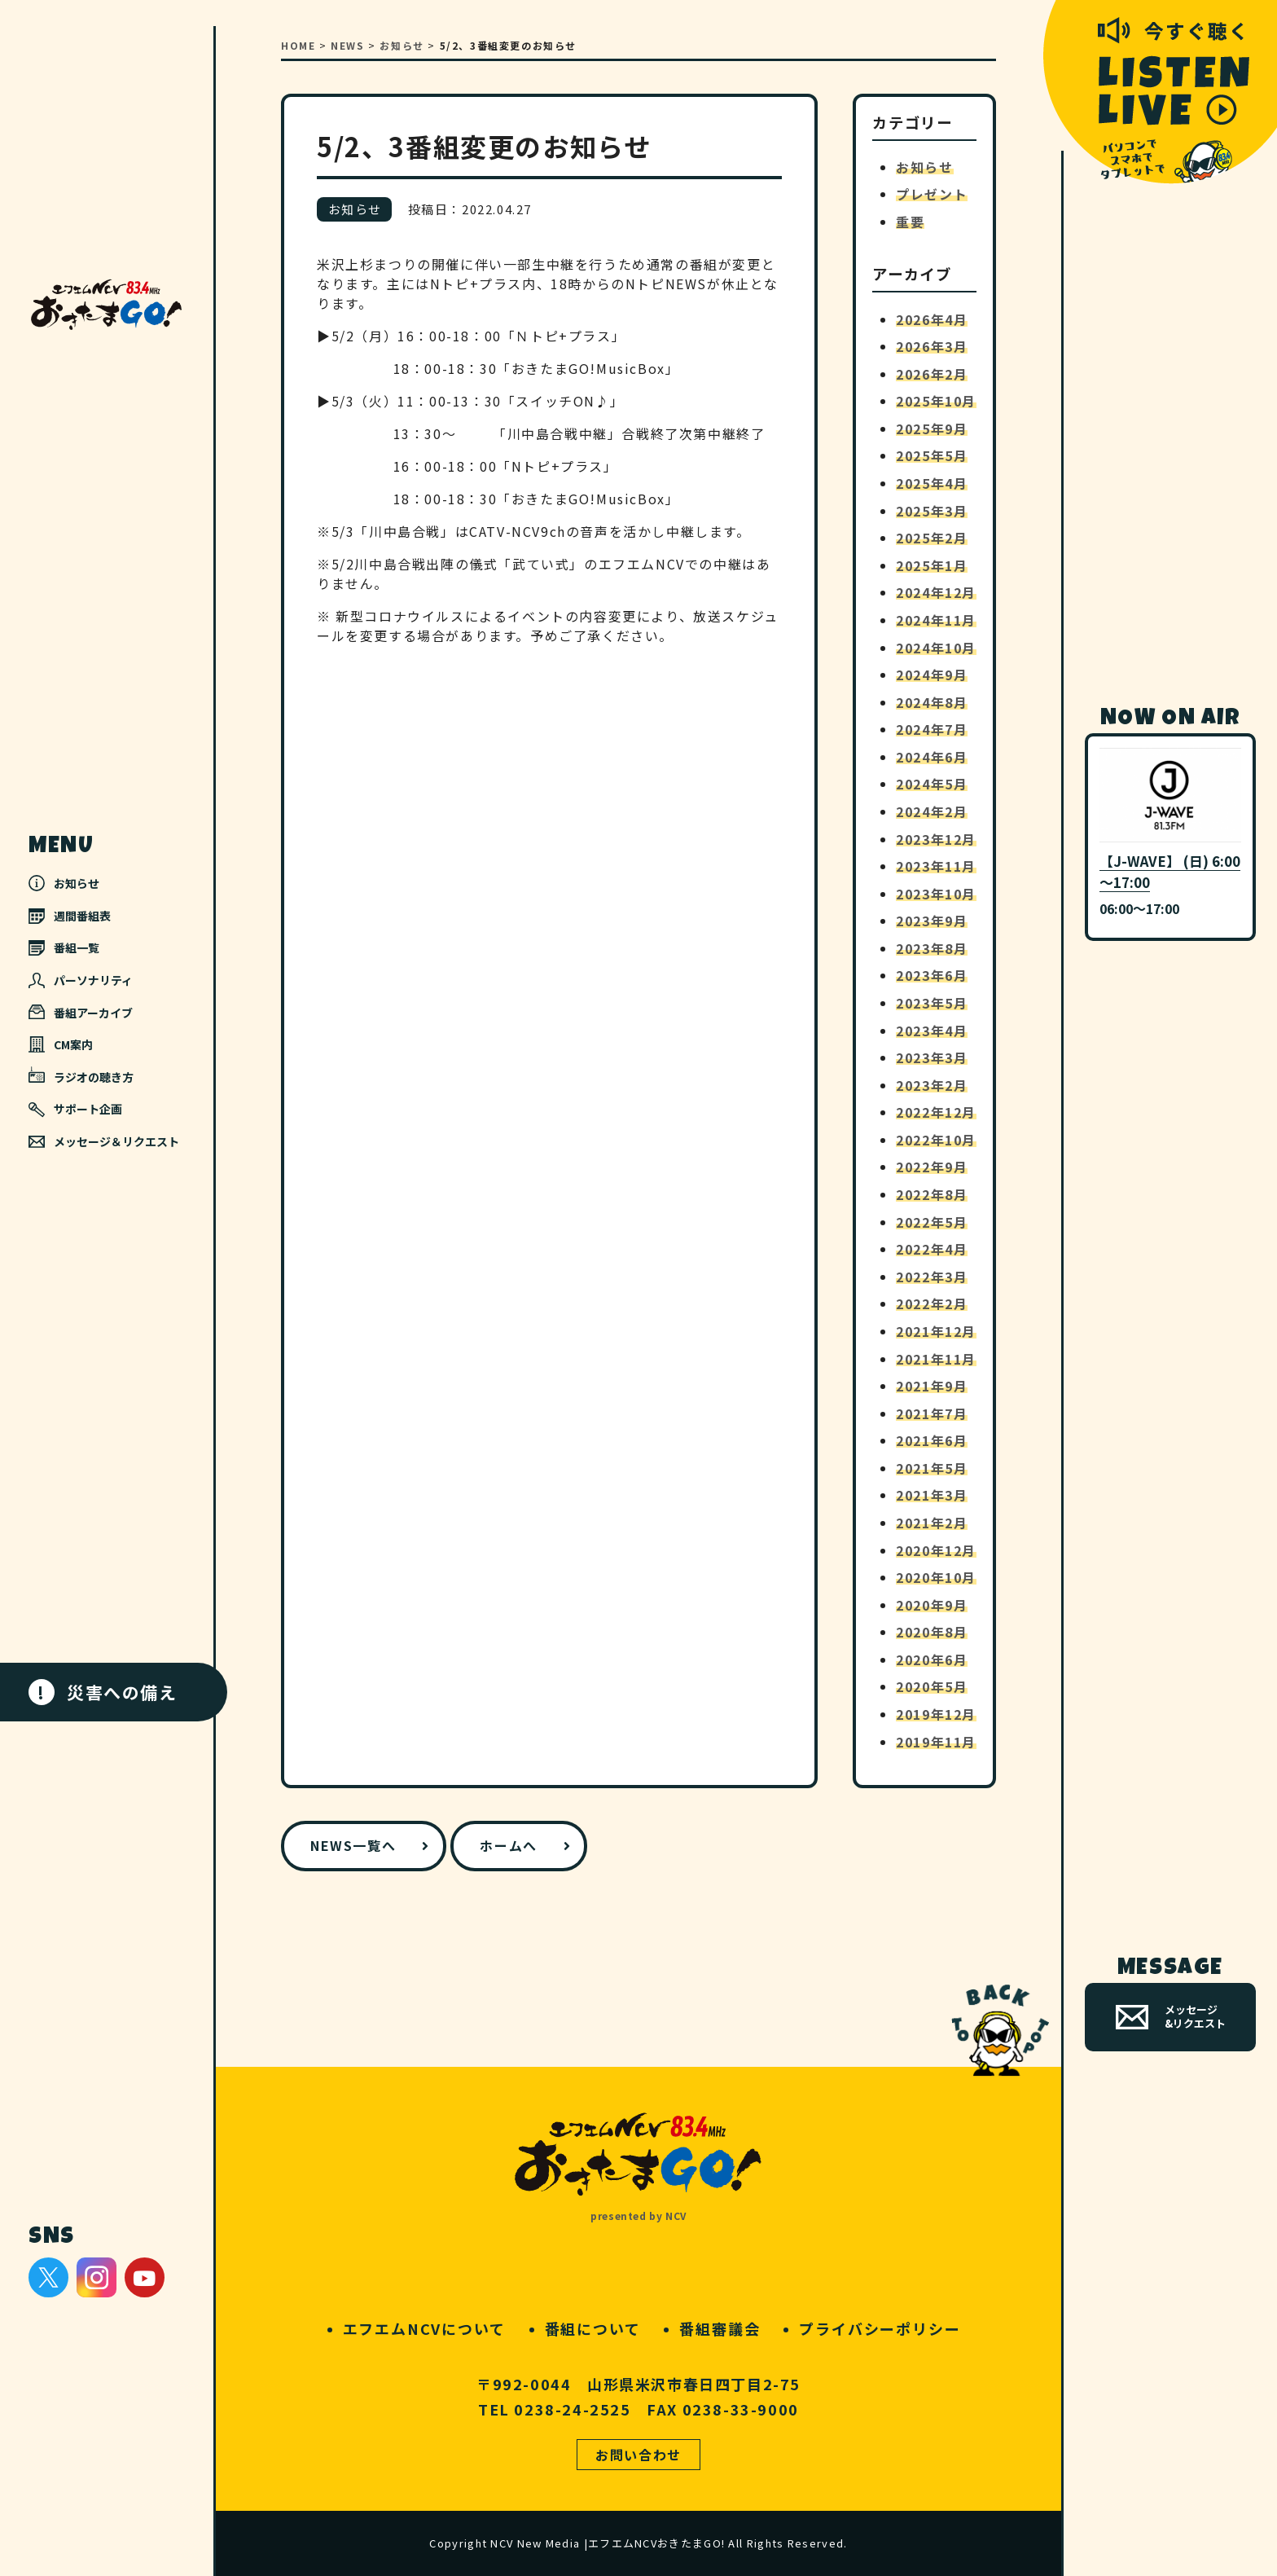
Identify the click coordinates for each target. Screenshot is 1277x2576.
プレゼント (932, 194)
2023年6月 (932, 975)
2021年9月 (932, 1386)
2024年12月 (936, 592)
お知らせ (64, 883)
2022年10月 (936, 1140)
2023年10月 (936, 893)
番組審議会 (719, 2328)
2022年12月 (936, 1112)
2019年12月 (936, 1714)
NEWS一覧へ (353, 1845)
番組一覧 (64, 947)
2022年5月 (932, 1222)
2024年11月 (936, 620)
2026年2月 (932, 374)
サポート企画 (75, 1109)
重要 (910, 221)
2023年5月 (932, 1003)
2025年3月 (932, 511)
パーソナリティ (81, 980)
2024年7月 (932, 729)
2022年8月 (932, 1194)
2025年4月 (932, 483)
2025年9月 (932, 428)
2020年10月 (936, 1577)
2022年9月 (932, 1166)
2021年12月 (936, 1331)
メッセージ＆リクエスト (104, 1141)
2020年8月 (932, 1632)
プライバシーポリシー (879, 2328)
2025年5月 (932, 455)
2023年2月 (932, 1085)
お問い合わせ (638, 2454)
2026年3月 (932, 346)
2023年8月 (932, 948)
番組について (593, 2328)
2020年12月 (936, 1550)
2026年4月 (932, 319)
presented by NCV (638, 2215)
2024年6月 (932, 757)
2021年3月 (932, 1495)
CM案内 (61, 1044)
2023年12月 (936, 839)
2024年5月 (932, 783)
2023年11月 (936, 866)
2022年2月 (932, 1303)
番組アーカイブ (81, 1012)
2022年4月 (932, 1249)
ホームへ (508, 1845)
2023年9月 (932, 920)
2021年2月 (932, 1522)
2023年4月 (932, 1030)
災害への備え (103, 1692)
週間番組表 (70, 916)
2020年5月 (932, 1686)
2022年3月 (932, 1276)
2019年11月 (936, 1742)
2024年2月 (932, 811)
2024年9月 (932, 674)
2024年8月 (932, 702)
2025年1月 (932, 565)
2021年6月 (932, 1440)
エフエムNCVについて (424, 2328)
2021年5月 (932, 1468)
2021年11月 (936, 1359)
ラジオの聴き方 (81, 1075)
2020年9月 (932, 1605)
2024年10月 (936, 647)
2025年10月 (936, 401)
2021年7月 (932, 1413)
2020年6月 (932, 1659)
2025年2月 (932, 537)
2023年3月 (932, 1057)
